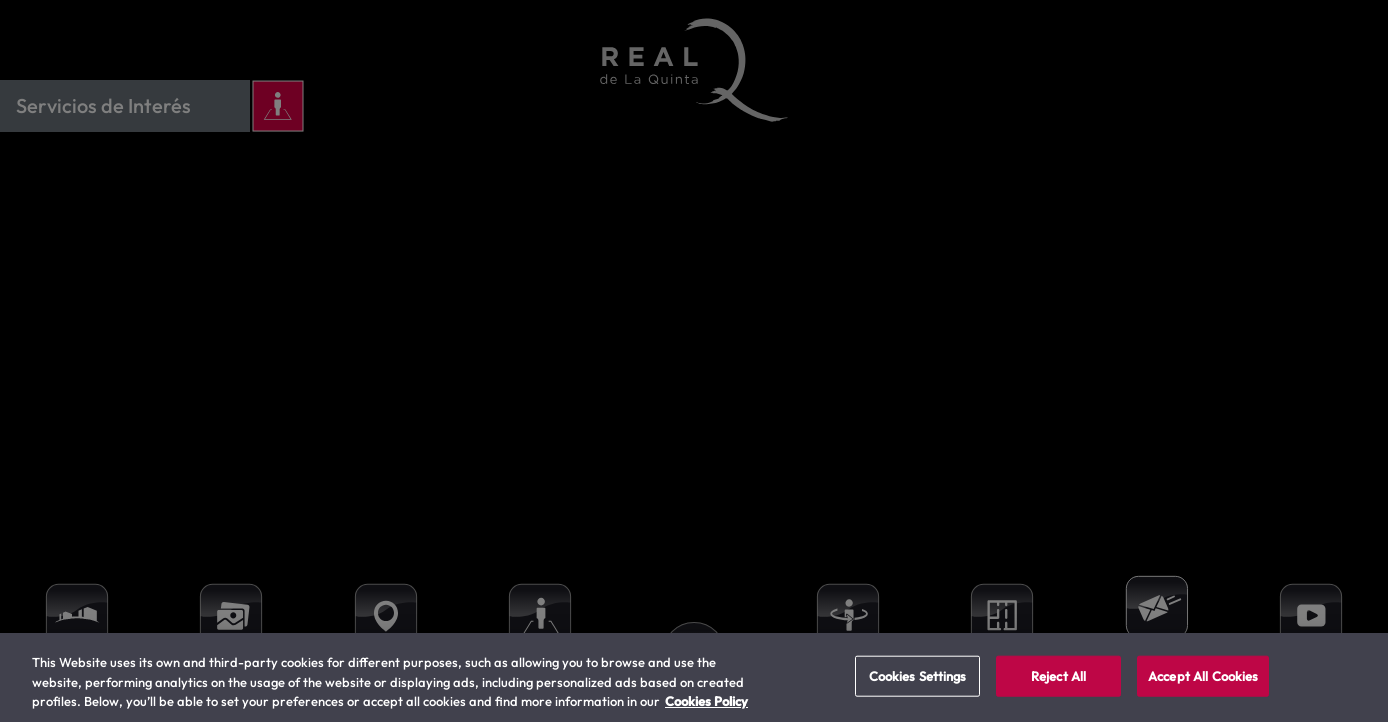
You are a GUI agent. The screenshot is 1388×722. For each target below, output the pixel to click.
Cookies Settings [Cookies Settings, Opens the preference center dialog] (918, 675)
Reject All (1058, 675)
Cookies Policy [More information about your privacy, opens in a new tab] (706, 701)
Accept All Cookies (1203, 675)
